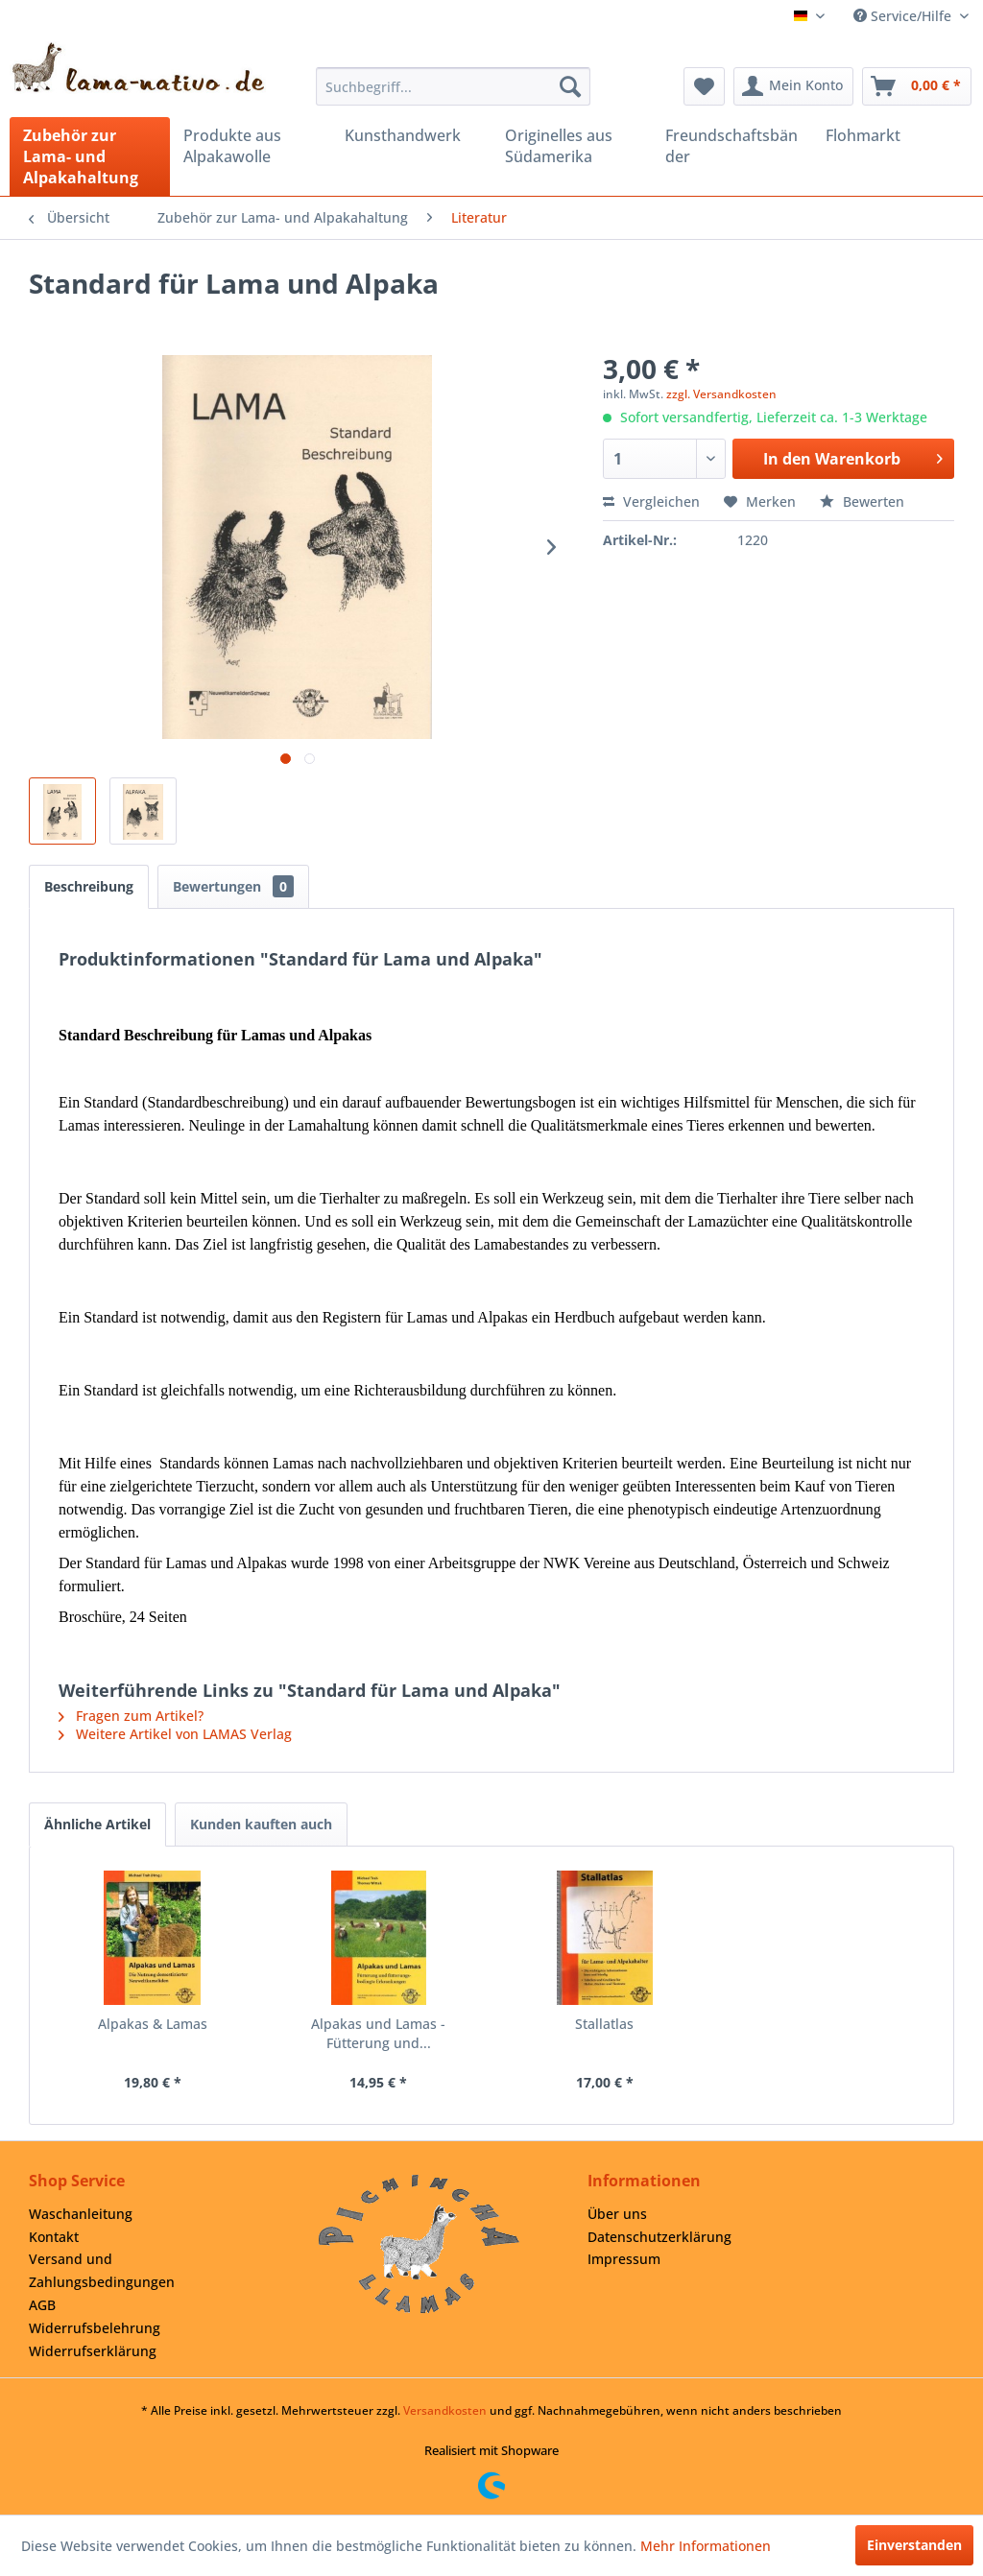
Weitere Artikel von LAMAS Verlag (175, 1734)
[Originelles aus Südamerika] (572, 146)
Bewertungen (233, 886)
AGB (42, 2305)
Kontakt (54, 2237)
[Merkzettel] (704, 86)
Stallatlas (604, 2024)
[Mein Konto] (793, 86)
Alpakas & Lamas (152, 2024)
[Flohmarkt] (892, 135)
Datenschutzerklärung (659, 2237)
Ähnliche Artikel (97, 1824)
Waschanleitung (80, 2214)
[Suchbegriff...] (453, 86)
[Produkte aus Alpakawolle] (250, 146)
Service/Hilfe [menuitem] (904, 16)
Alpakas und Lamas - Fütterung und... (378, 2033)
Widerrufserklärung (92, 2351)
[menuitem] (453, 86)
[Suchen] (570, 86)
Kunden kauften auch (261, 1824)
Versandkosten (445, 2410)
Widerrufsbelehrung (94, 2328)
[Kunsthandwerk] (411, 135)
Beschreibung (88, 886)
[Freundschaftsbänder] (732, 146)
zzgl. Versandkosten (721, 394)
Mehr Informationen (705, 2546)
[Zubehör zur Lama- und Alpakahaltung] (90, 156)
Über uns (617, 2214)
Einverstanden (914, 2545)
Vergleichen (651, 501)
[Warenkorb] (916, 86)
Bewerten (862, 501)
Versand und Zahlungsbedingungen (102, 2270)
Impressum (623, 2259)
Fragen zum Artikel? (131, 1715)
